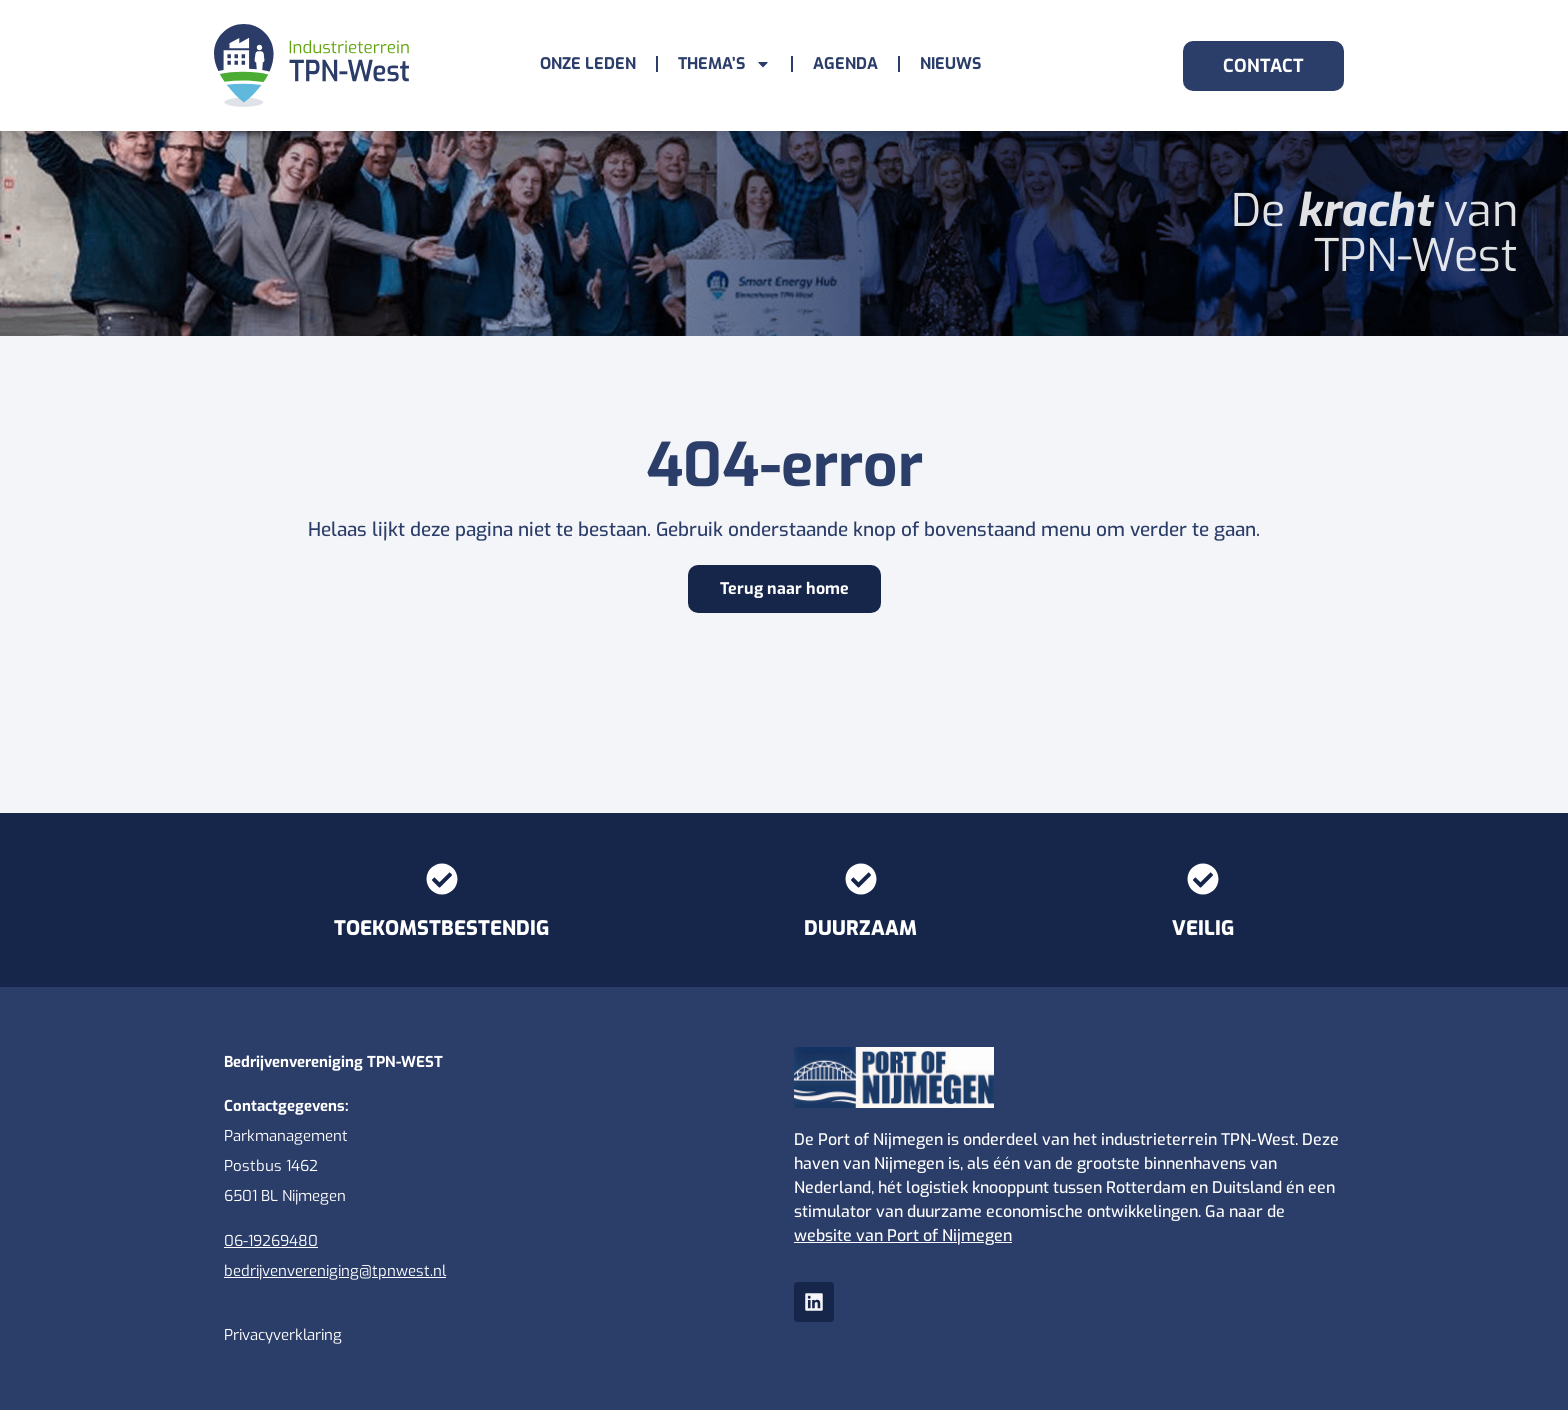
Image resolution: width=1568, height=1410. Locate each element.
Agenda (845, 63)
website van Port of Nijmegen (903, 1235)
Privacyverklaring (283, 1335)
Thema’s (724, 64)
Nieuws (950, 63)
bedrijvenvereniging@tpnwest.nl (335, 1271)
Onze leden (588, 63)
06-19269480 (271, 1241)
